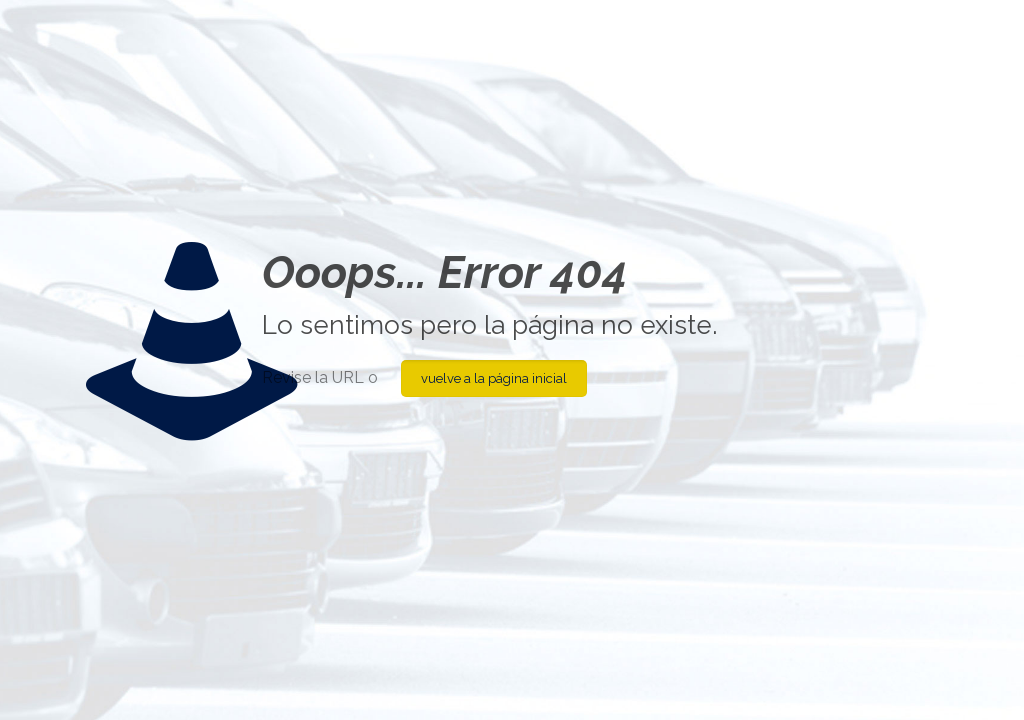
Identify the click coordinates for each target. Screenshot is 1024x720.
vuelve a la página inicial (494, 378)
